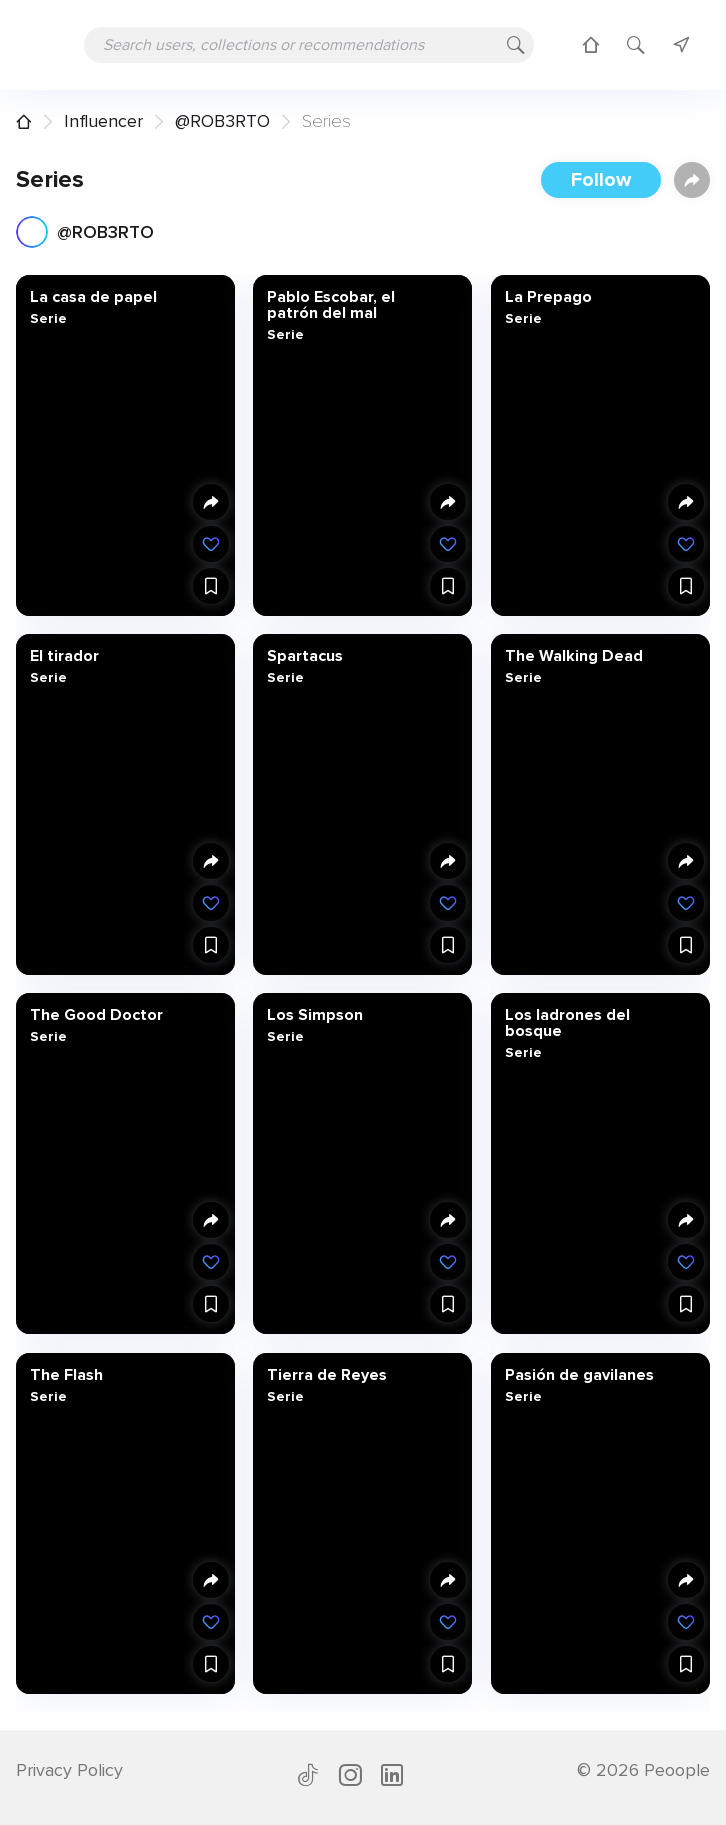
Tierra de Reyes (327, 1374)
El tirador (64, 656)
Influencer (103, 121)
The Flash (66, 1374)
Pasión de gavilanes (578, 1374)
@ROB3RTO (222, 121)
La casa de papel (93, 297)
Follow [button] (601, 180)
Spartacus (305, 656)
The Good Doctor (96, 1015)
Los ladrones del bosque (566, 1023)
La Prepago (547, 297)
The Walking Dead (573, 656)
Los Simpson (315, 1015)
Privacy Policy (69, 1770)
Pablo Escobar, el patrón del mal (331, 305)
